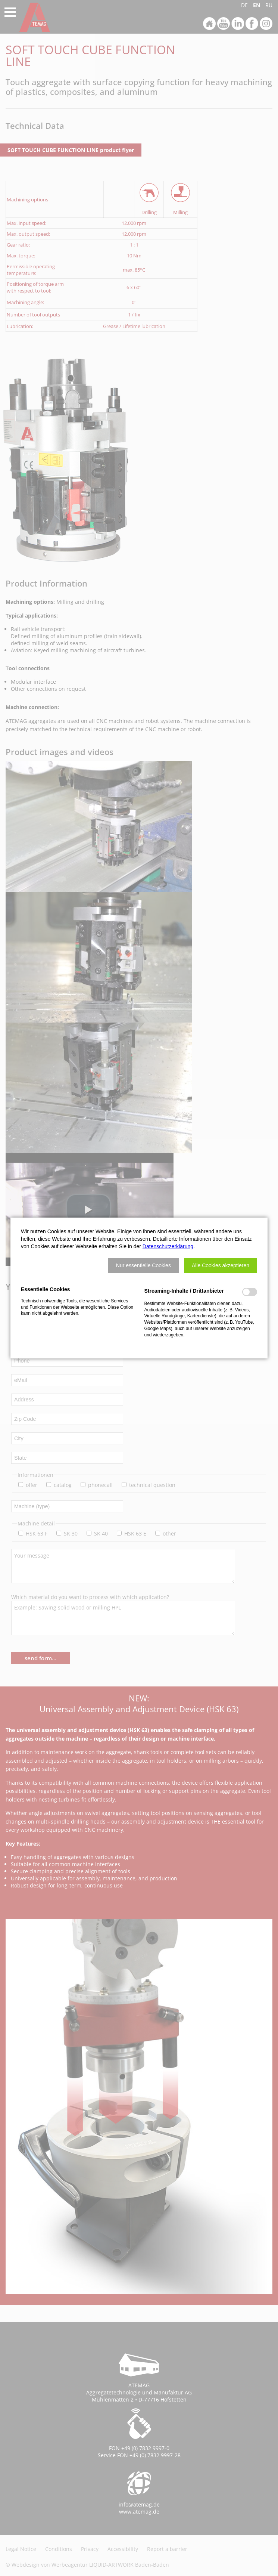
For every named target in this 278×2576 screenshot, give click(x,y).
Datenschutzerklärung (168, 1246)
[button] (143, 1265)
